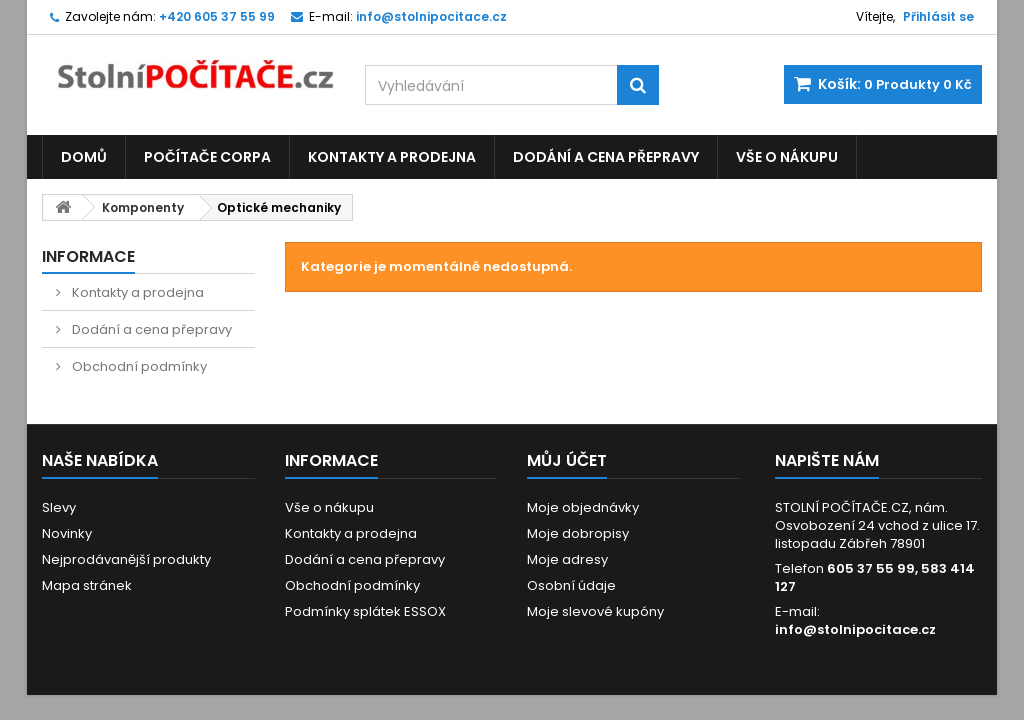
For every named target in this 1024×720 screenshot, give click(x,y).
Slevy (59, 507)
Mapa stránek (87, 585)
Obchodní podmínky (138, 366)
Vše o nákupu (787, 157)
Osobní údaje (571, 585)
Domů (84, 157)
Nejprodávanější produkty (126, 559)
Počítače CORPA (207, 157)
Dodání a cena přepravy (606, 157)
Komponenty (143, 207)
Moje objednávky (583, 507)
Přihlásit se (938, 16)
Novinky (67, 533)
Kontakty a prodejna (392, 157)
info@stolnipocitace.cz (855, 629)
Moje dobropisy (578, 533)
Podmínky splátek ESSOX (365, 611)
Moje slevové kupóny (595, 611)
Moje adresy (567, 559)
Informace (88, 256)
